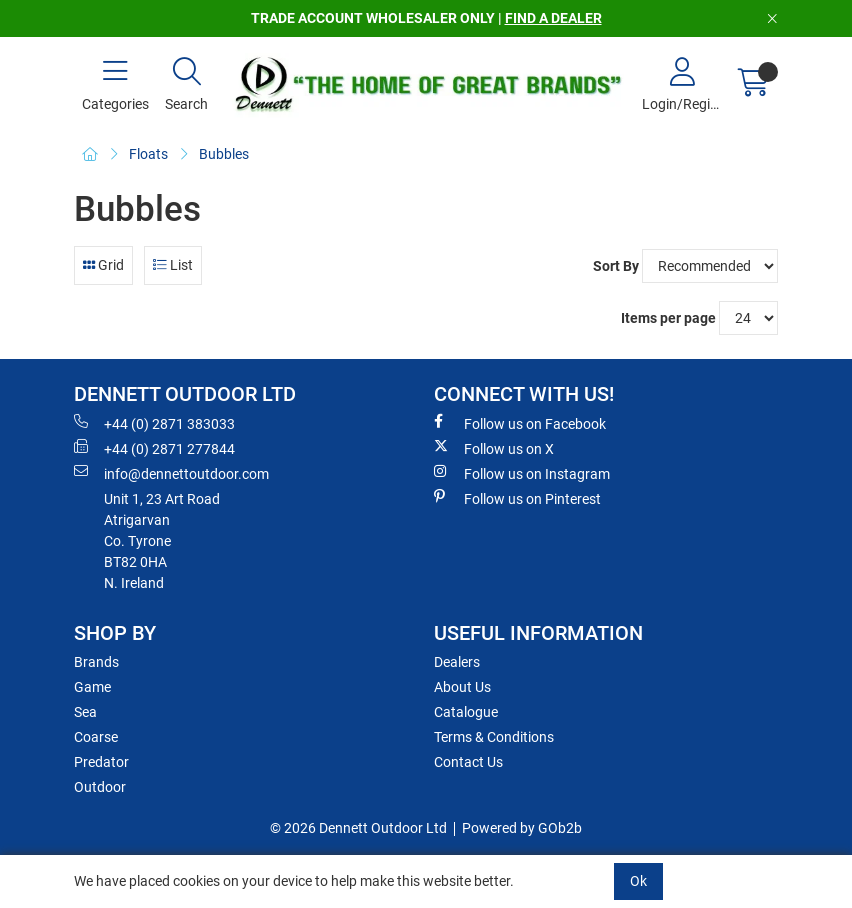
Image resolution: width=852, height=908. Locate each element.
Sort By (616, 266)
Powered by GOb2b (522, 828)
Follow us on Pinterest (517, 498)
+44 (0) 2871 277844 (154, 448)
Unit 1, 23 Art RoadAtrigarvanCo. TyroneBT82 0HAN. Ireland (162, 541)
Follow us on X (494, 448)
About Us (462, 687)
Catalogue (466, 712)
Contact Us (468, 762)
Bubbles (224, 154)
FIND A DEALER (553, 18)
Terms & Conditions (494, 737)
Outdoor (100, 787)
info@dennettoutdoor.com (171, 473)
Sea (85, 712)
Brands (96, 662)
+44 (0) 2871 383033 (154, 423)
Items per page (668, 318)
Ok (638, 881)
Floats (148, 154)
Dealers (457, 662)
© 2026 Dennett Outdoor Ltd (358, 828)
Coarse (96, 737)
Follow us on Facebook (520, 423)
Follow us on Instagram (522, 473)
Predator (101, 762)
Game (92, 687)
